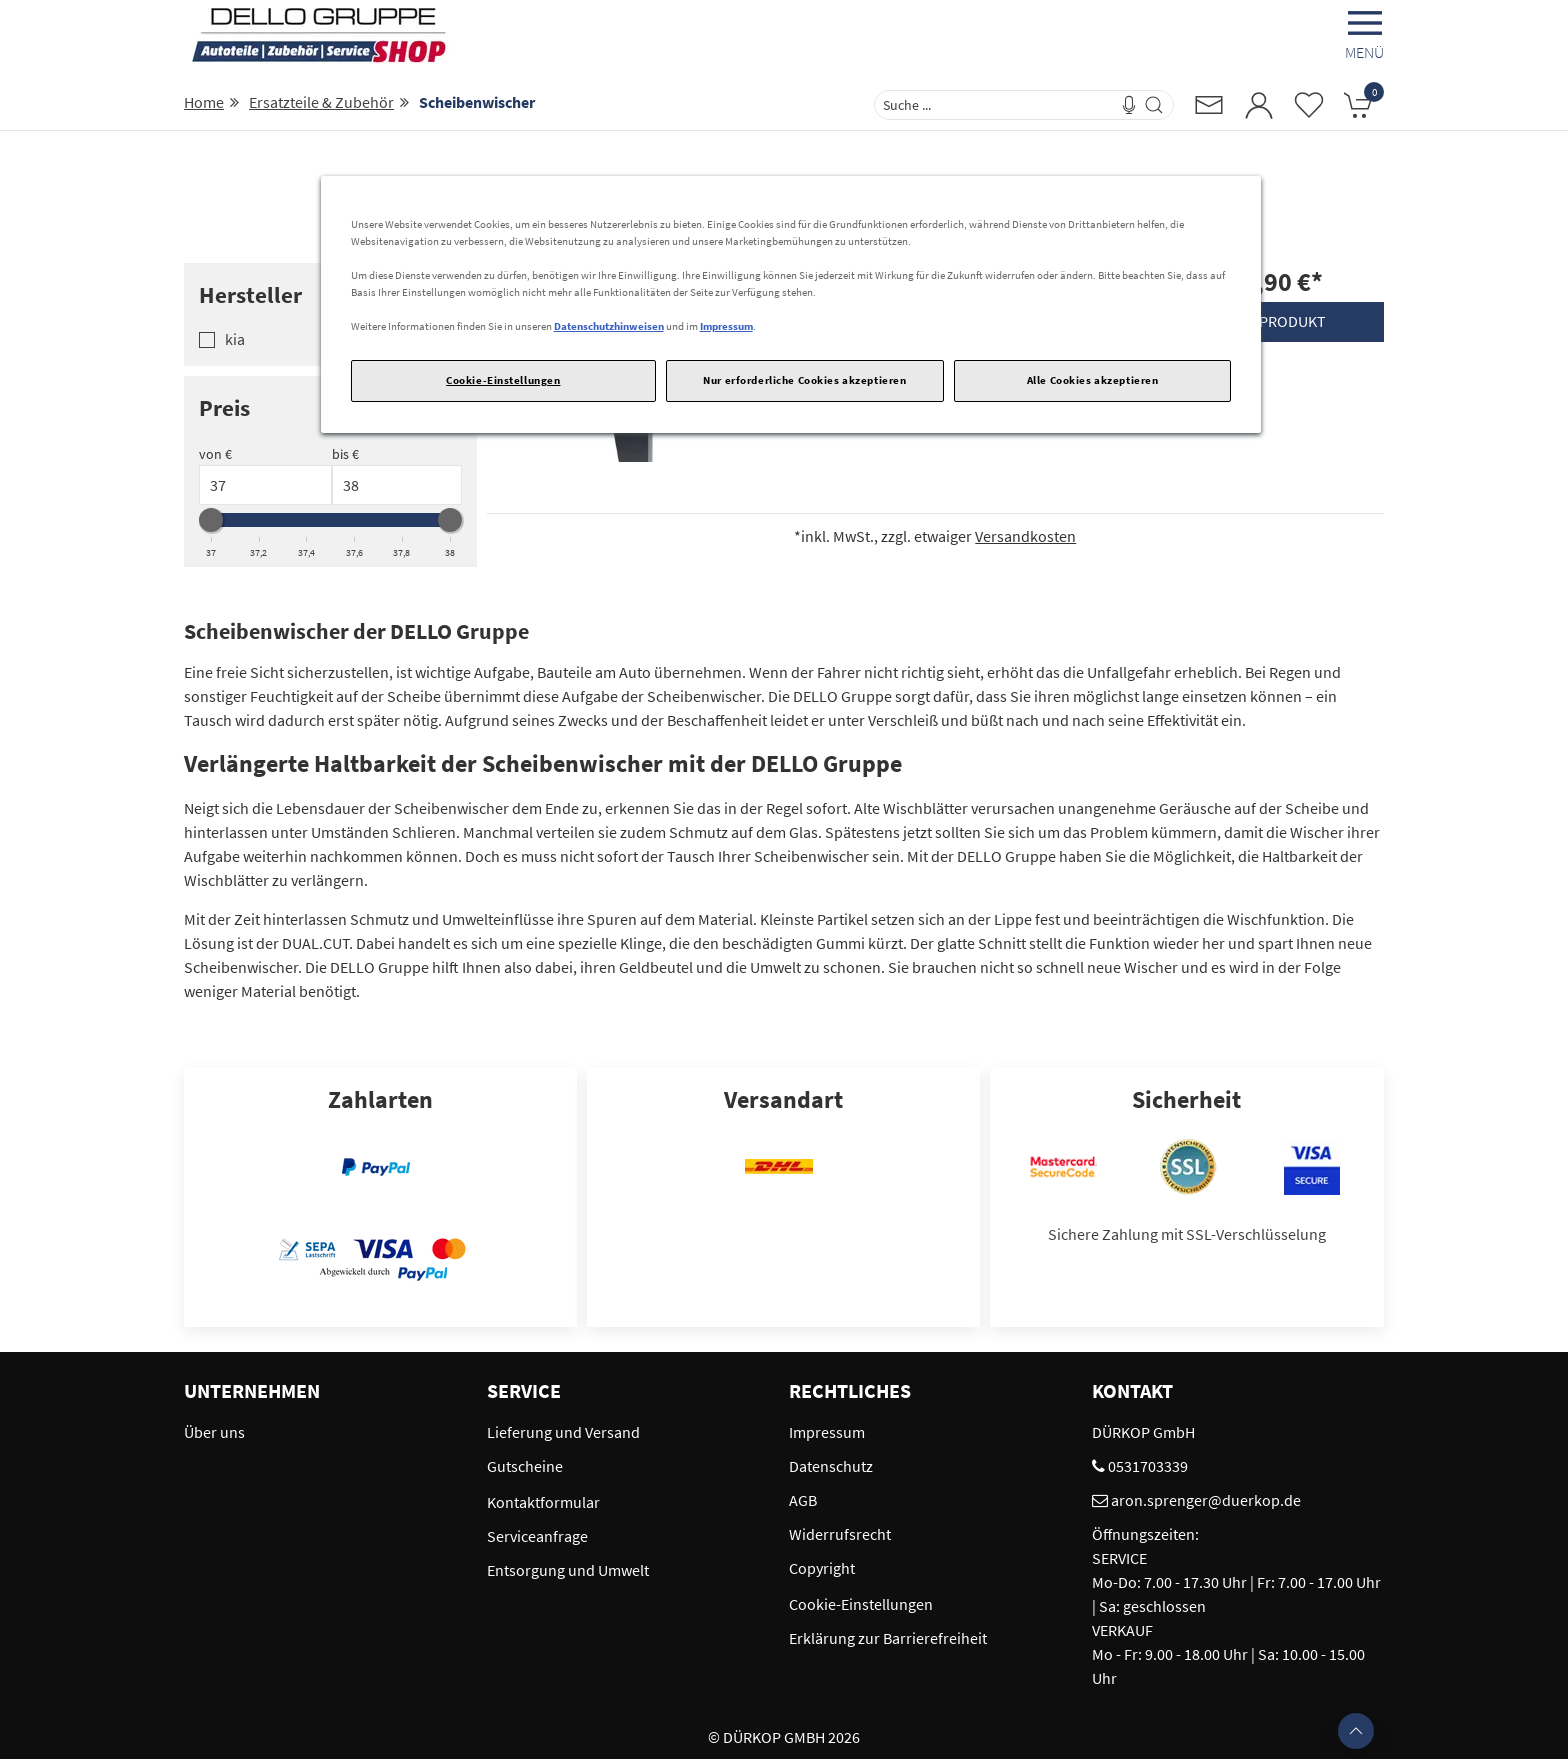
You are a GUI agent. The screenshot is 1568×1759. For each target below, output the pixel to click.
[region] (791, 304)
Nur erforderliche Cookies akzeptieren (804, 380)
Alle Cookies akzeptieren (1093, 380)
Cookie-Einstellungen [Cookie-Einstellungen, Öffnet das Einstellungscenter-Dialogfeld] (503, 380)
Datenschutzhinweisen (609, 326)
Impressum (726, 326)
